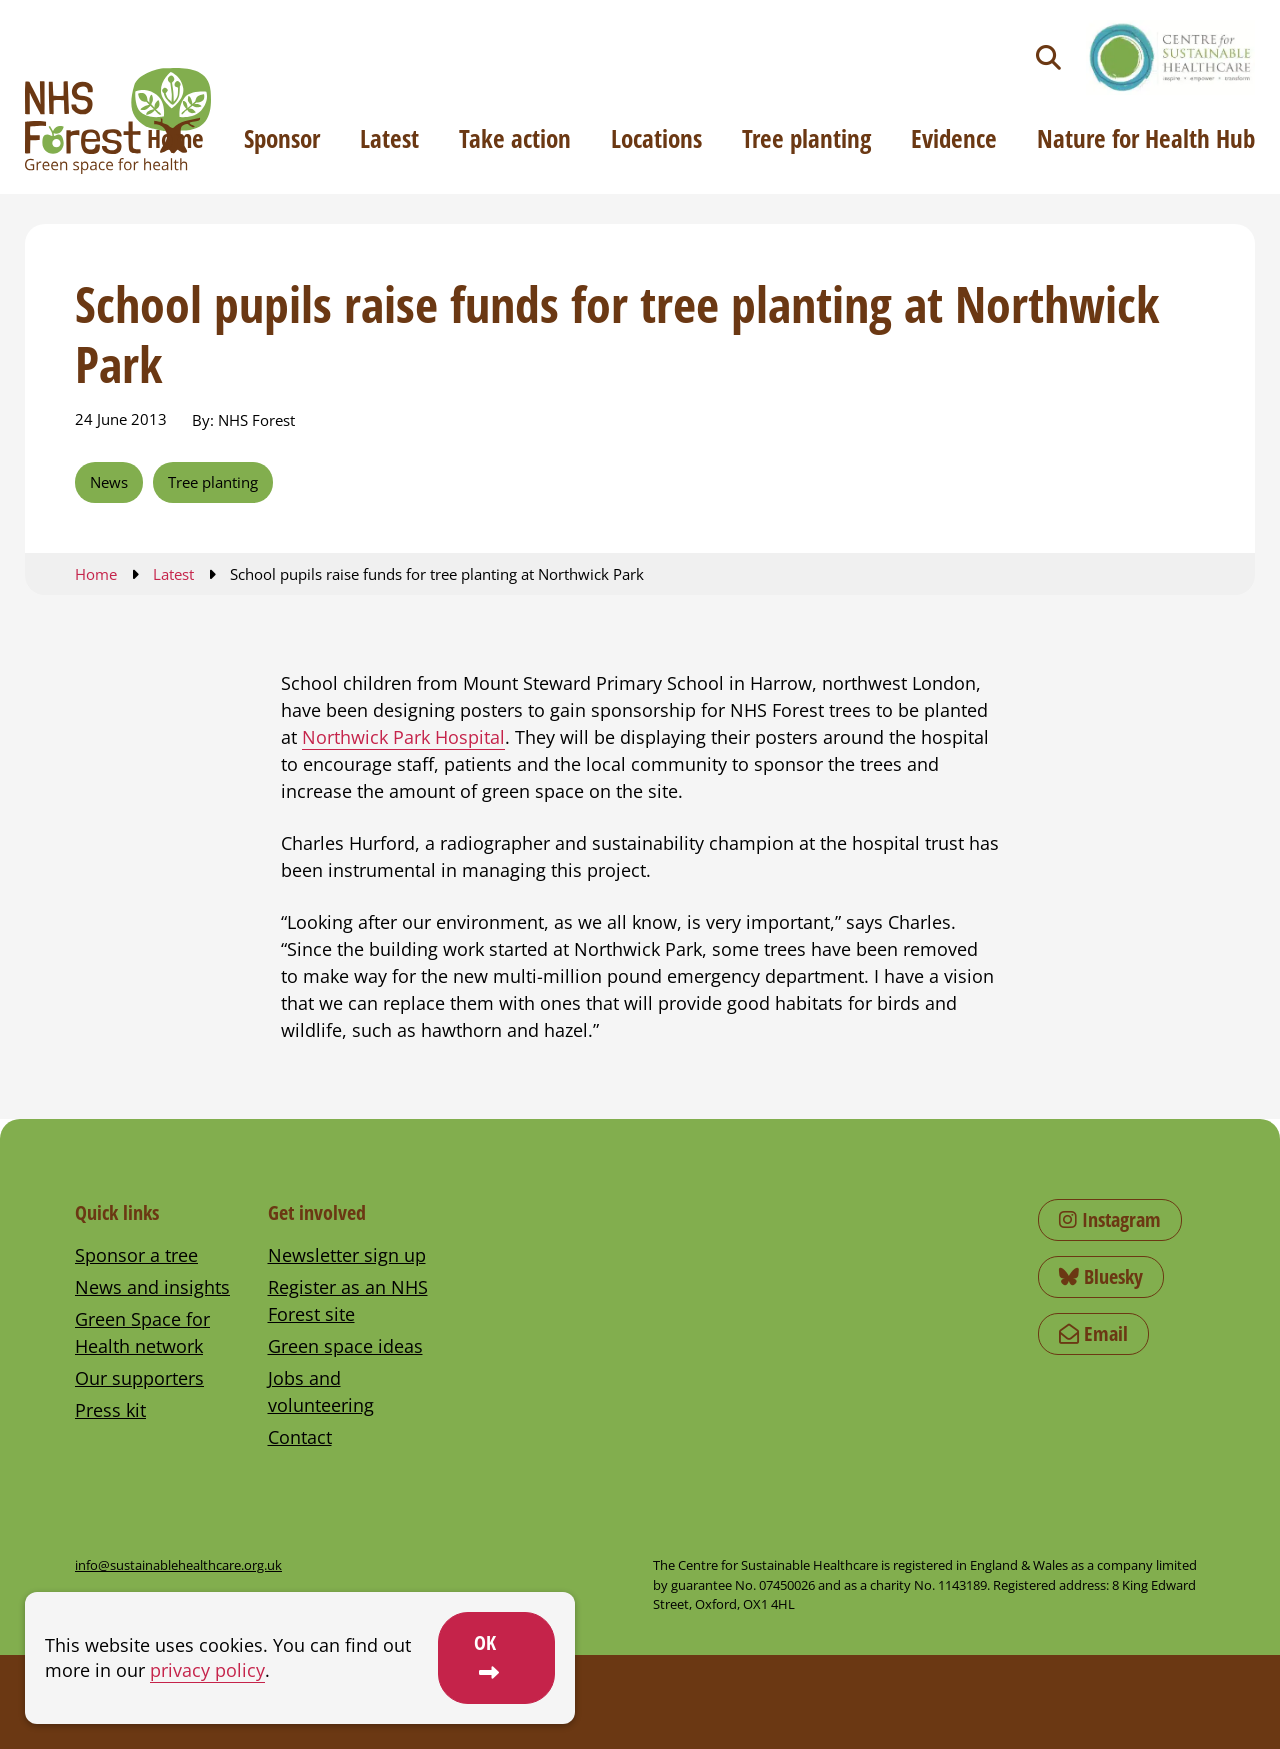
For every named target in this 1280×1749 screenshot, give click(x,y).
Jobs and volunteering (321, 1391)
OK (485, 1642)
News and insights (152, 1287)
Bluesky (1101, 1276)
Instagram (1110, 1219)
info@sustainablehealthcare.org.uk (178, 1565)
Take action (515, 138)
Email (1093, 1333)
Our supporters (139, 1378)
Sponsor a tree (136, 1255)
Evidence (954, 138)
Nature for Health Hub (1146, 138)
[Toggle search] (1048, 57)
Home (175, 138)
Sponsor (282, 138)
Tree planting (806, 138)
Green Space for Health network (142, 1332)
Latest (389, 138)
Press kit (110, 1410)
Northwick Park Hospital (403, 737)
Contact (300, 1437)
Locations (656, 138)
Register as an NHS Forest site (348, 1300)
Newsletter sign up (347, 1255)
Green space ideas (345, 1346)
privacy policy (207, 1670)
